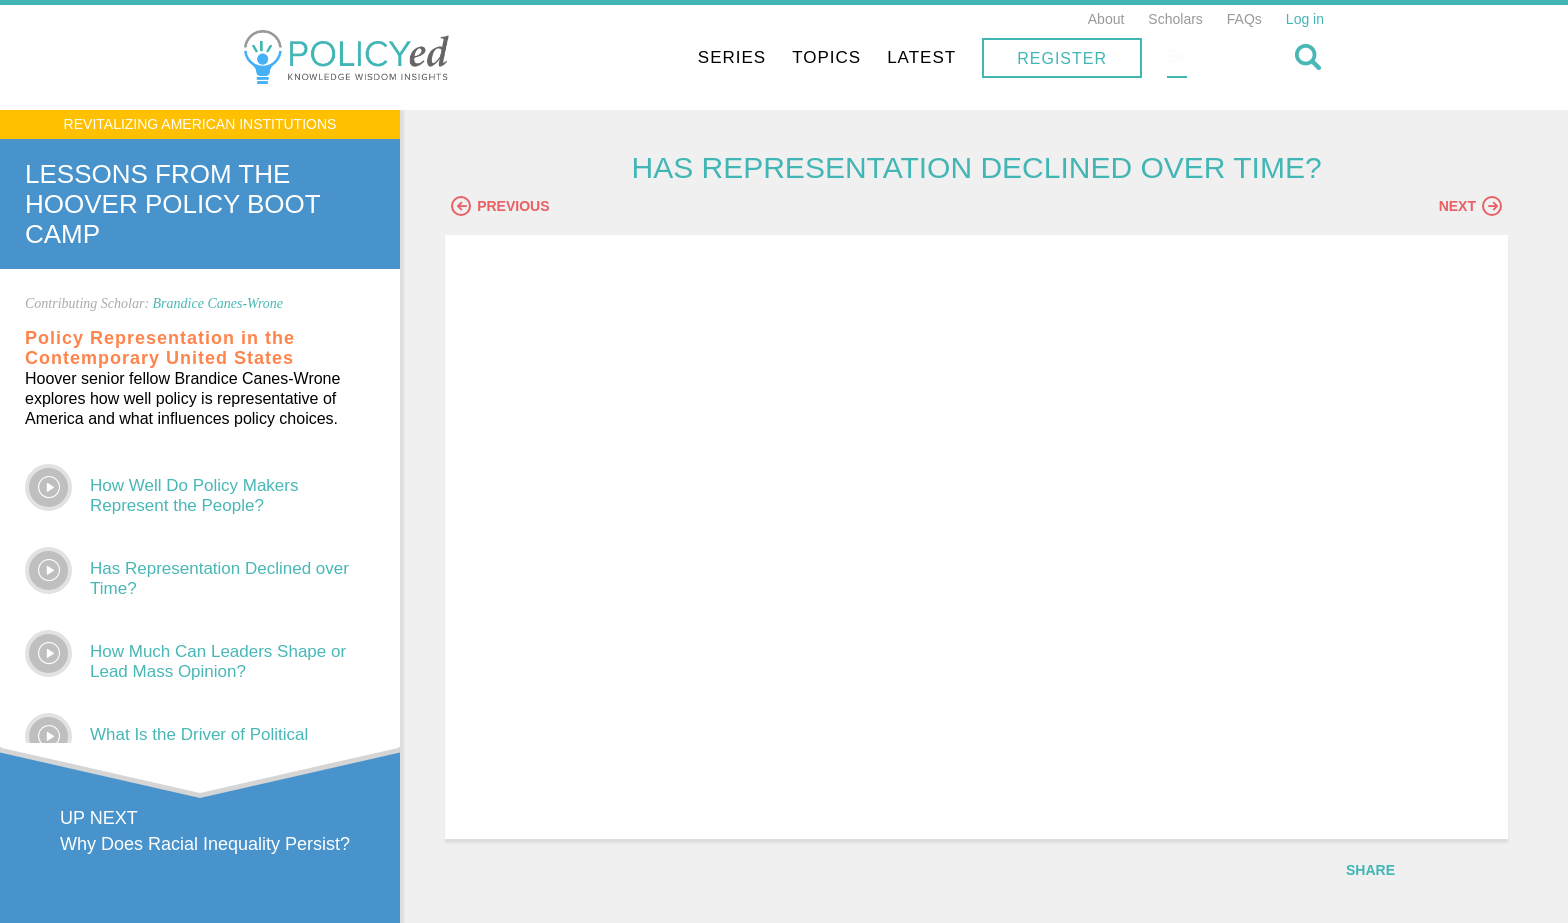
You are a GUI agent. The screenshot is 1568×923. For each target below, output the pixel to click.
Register (1190, 58)
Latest (1049, 57)
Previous (515, 207)
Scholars (1175, 19)
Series (860, 57)
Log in (1305, 19)
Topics (954, 57)
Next (1470, 207)
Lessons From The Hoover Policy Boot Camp (172, 204)
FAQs (1244, 19)
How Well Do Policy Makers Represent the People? (194, 495)
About (1106, 19)
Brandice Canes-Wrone (218, 303)
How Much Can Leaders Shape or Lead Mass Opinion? (218, 661)
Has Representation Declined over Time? (219, 578)
